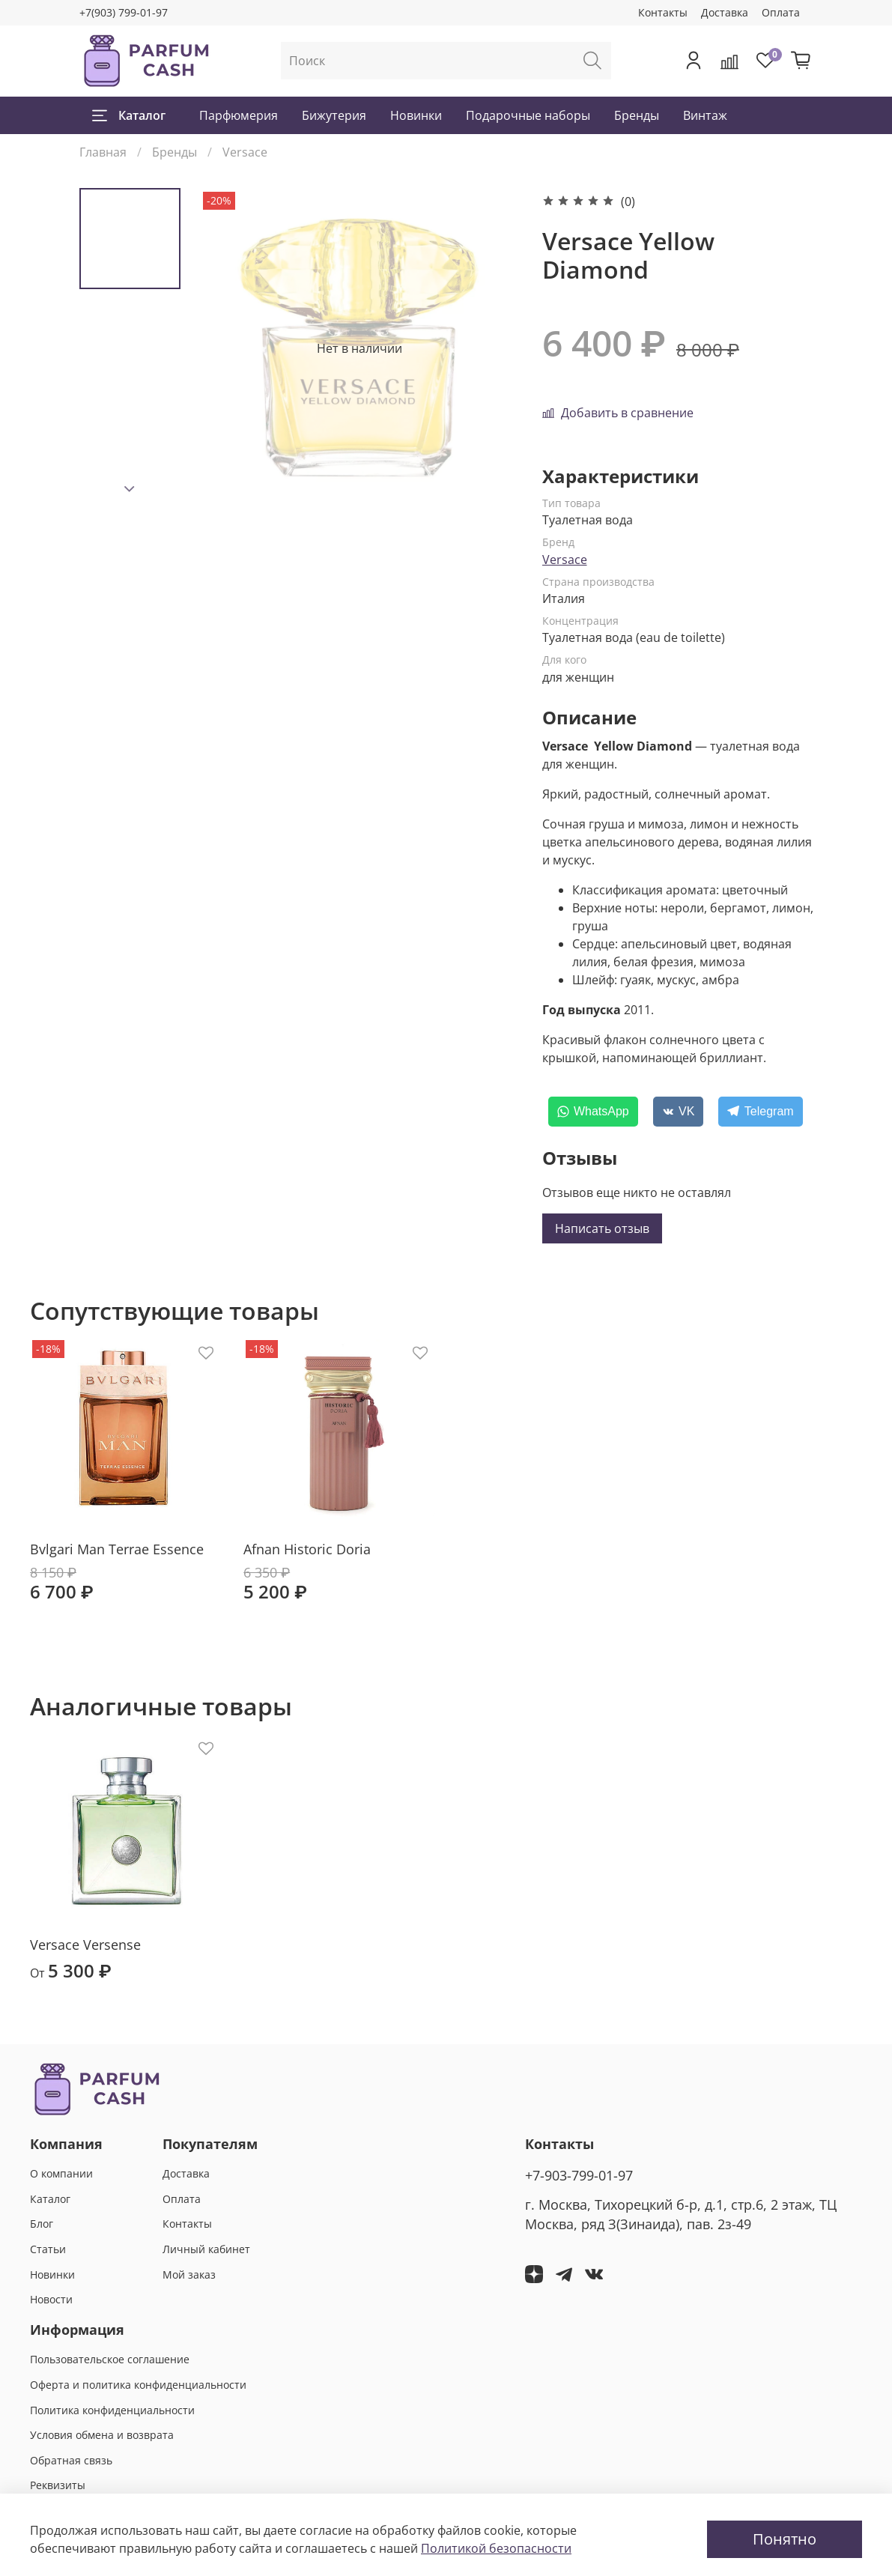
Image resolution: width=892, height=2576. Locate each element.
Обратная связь (71, 2460)
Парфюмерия (238, 115)
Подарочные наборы (528, 115)
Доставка (724, 12)
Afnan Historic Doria (307, 1549)
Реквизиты (57, 2485)
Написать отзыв (602, 1228)
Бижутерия (334, 115)
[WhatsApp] (593, 1112)
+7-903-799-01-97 (579, 2175)
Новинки (416, 115)
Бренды (636, 115)
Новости (51, 2299)
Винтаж (705, 115)
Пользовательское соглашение (109, 2359)
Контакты (663, 12)
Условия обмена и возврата (102, 2435)
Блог (41, 2223)
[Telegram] (760, 1112)
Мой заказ (189, 2274)
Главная (103, 152)
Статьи (48, 2249)
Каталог (129, 115)
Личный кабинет (206, 2249)
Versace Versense (85, 1945)
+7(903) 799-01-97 (123, 12)
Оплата (781, 12)
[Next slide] (130, 489)
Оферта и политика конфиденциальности (138, 2385)
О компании (61, 2173)
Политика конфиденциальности (112, 2410)
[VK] (678, 1112)
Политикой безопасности (496, 2548)
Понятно (784, 2539)
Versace (244, 152)
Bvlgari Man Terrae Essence (117, 1549)
